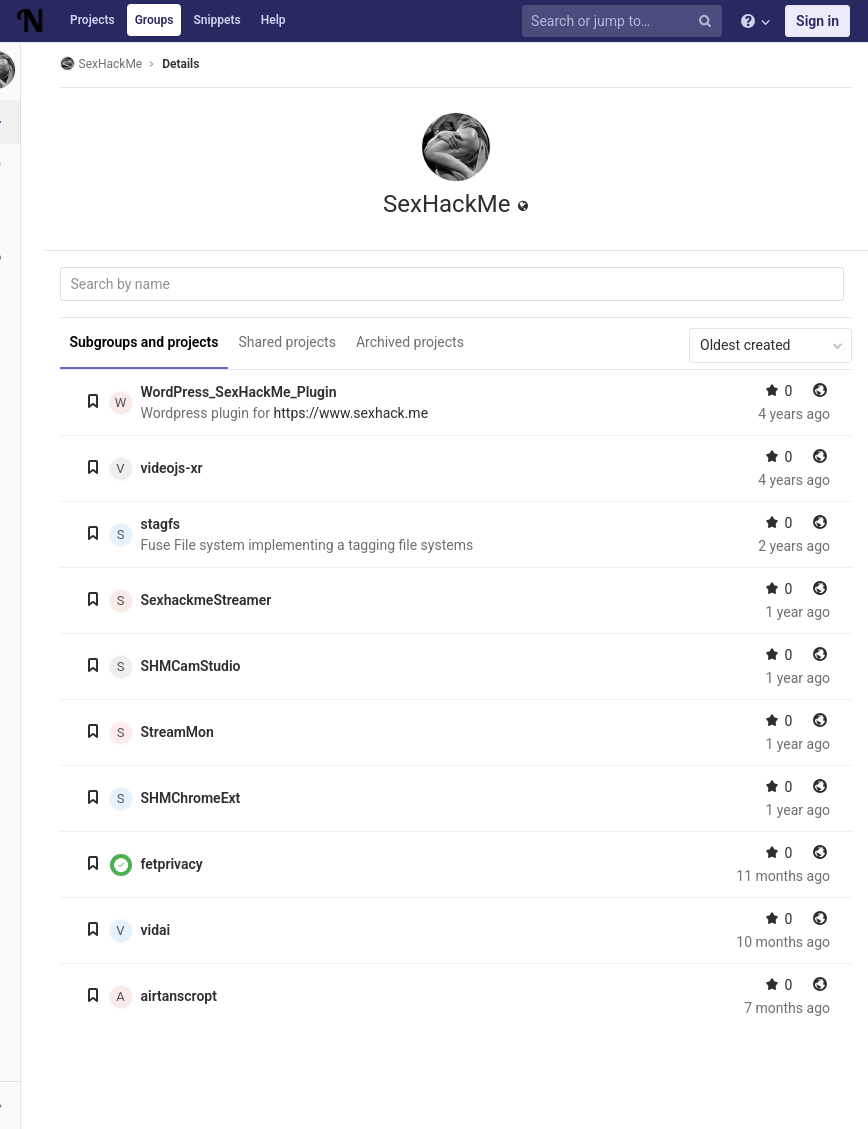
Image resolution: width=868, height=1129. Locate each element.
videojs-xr (178, 468)
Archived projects (416, 342)
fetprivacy (178, 864)
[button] (24, 1105)
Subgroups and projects (150, 342)
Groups (154, 20)
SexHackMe (107, 63)
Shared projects (293, 342)
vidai (162, 930)
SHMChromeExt (197, 798)
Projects (92, 20)
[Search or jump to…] (625, 21)
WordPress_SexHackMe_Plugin (245, 392)
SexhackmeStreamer (212, 600)
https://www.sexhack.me (357, 413)
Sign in (817, 21)
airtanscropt (185, 996)
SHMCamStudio (197, 666)
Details (187, 64)
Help (273, 20)
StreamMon (183, 732)
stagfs (167, 524)
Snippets (216, 20)
